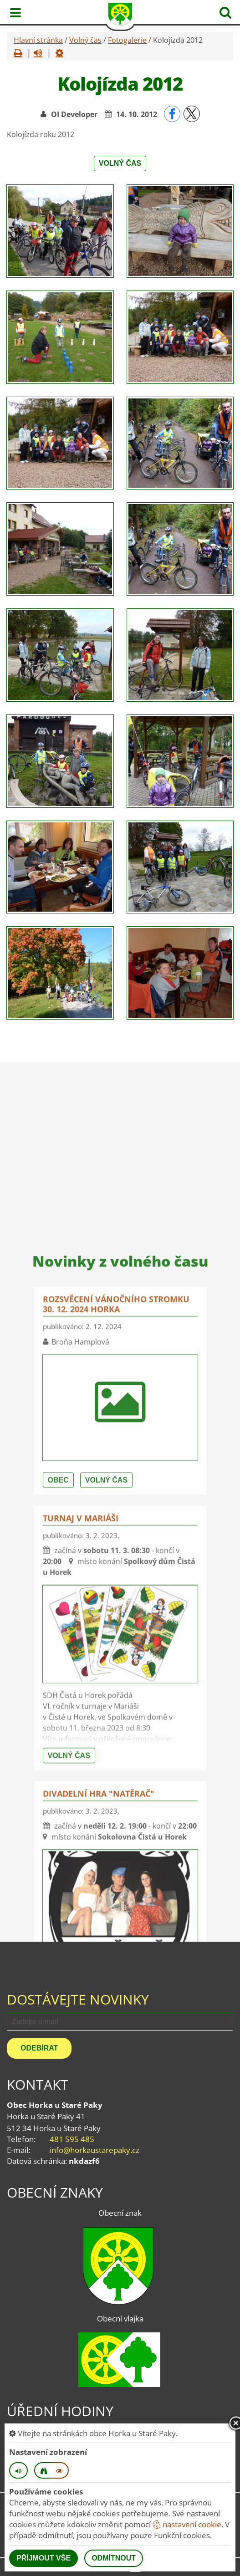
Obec (58, 1774)
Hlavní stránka (38, 40)
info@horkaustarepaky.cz (94, 2150)
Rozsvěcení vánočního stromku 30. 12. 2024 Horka (116, 1598)
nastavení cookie (187, 2524)
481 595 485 (72, 2139)
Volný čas (85, 40)
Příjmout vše (43, 2558)
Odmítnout (114, 2558)
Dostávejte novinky (78, 1999)
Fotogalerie (127, 40)
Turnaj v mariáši (80, 1811)
